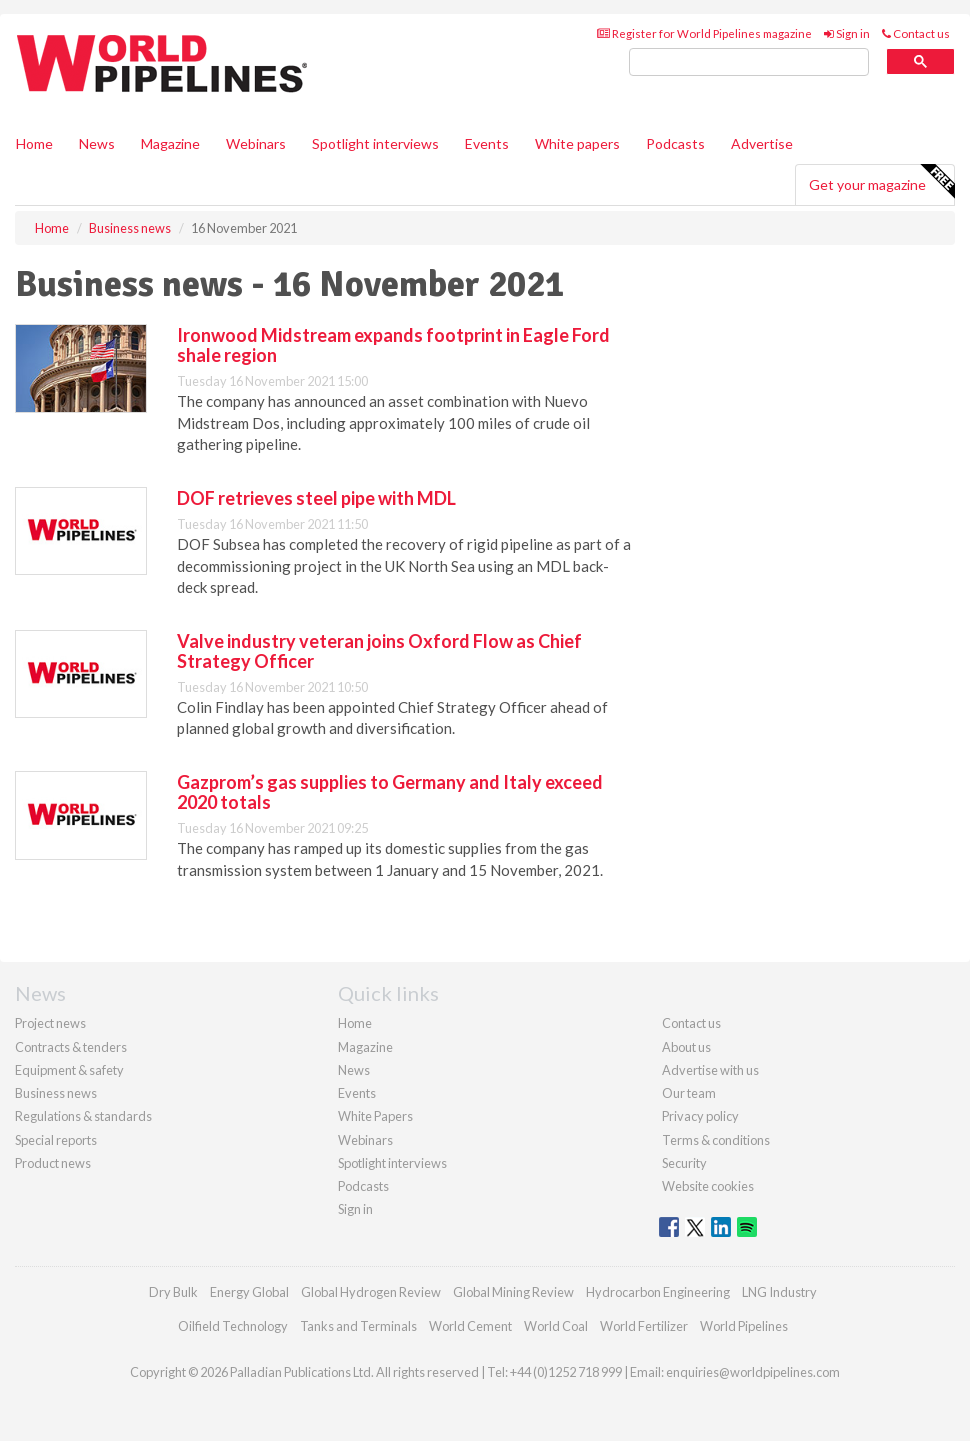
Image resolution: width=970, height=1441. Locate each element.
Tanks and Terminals (358, 1326)
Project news (50, 1023)
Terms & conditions (716, 1140)
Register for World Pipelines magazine (704, 33)
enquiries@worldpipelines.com (753, 1372)
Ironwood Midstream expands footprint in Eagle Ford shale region (393, 345)
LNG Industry (779, 1292)
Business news (56, 1093)
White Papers (375, 1116)
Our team (689, 1093)
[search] (749, 62)
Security (684, 1163)
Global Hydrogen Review (371, 1292)
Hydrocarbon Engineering (658, 1292)
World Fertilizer (644, 1326)
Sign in (847, 33)
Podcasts (675, 143)
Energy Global (249, 1292)
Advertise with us (710, 1070)
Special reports (56, 1140)
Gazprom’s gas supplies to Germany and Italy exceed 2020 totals (390, 792)
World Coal (556, 1326)
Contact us (916, 33)
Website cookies (708, 1186)
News (354, 1070)
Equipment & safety (69, 1070)
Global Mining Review (513, 1292)
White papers (577, 143)
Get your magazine (881, 182)
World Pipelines (744, 1326)
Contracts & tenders (71, 1047)
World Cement (470, 1326)
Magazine (170, 143)
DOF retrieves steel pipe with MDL (316, 498)
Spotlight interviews (375, 143)
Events (487, 143)
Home (34, 143)
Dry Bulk (173, 1292)
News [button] (97, 143)
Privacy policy (700, 1116)
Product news (53, 1163)
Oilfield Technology (233, 1326)
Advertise (762, 143)
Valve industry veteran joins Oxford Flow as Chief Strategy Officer (379, 651)
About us (686, 1047)
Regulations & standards (83, 1116)
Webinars (256, 143)
